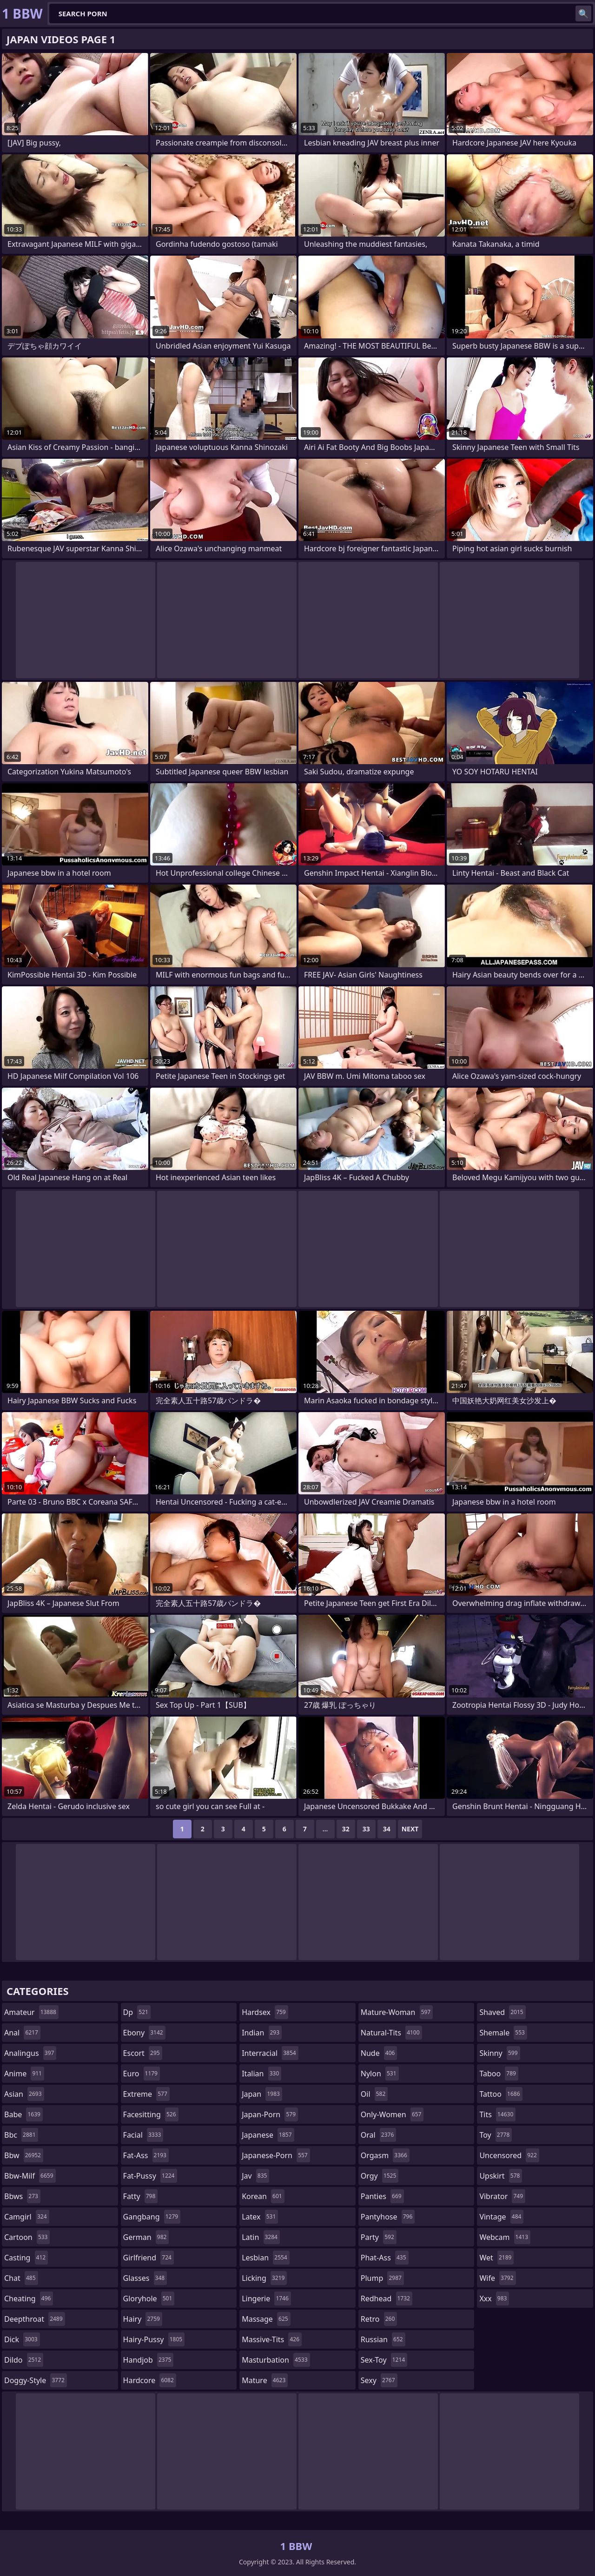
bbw (23, 2155)
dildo (23, 2360)
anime (24, 2074)
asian (24, 2094)
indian (262, 2033)
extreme (146, 2094)
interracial (270, 2053)
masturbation (276, 2360)
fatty (140, 2196)
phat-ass (385, 2258)
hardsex (265, 2012)
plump (382, 2278)
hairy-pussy (154, 2339)
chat (21, 2278)
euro (141, 2074)
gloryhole (149, 2298)
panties (382, 2196)
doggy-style (35, 2380)
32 (346, 1828)
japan (262, 2094)
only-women (392, 2114)
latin (261, 2237)
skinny (499, 2053)
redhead (386, 2298)
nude (379, 2053)
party (379, 2237)
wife (497, 2278)
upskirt (500, 2176)
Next (410, 1828)
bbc (21, 2135)
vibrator (502, 2196)
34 (386, 1828)
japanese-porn (276, 2155)
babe (23, 2114)
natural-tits (391, 2033)
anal (22, 2033)
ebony (144, 2033)
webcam (504, 2237)
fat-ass (146, 2155)
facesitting (150, 2114)
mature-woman (397, 2012)
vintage (501, 2217)
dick (22, 2339)
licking (264, 2278)
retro (379, 2319)
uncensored (509, 2155)
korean (263, 2196)
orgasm (385, 2155)
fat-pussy (150, 2176)
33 (366, 1828)
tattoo (500, 2094)
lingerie (266, 2298)
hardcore (149, 2380)
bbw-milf (30, 2176)
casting (26, 2258)
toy (495, 2135)
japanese (268, 2135)
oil (374, 2094)
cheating (28, 2298)
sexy (379, 2380)
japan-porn (270, 2114)
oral (379, 2135)
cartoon (27, 2237)
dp (137, 2012)
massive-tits (272, 2339)
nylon (380, 2074)
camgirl (26, 2217)
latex (260, 2217)
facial (143, 2135)
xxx (494, 2298)
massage (266, 2319)
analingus (30, 2053)
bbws (22, 2196)
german (146, 2237)
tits (497, 2114)
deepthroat (34, 2319)
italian (261, 2074)
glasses (145, 2278)
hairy (142, 2319)
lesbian (266, 2258)
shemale (503, 2033)
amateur (31, 2012)
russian (383, 2339)
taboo (498, 2074)
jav (255, 2176)
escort (142, 2053)
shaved (502, 2012)
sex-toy (384, 2360)
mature (265, 2380)
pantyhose (388, 2217)
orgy (380, 2176)
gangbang (152, 2217)
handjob (148, 2360)
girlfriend (148, 2258)
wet (496, 2258)
